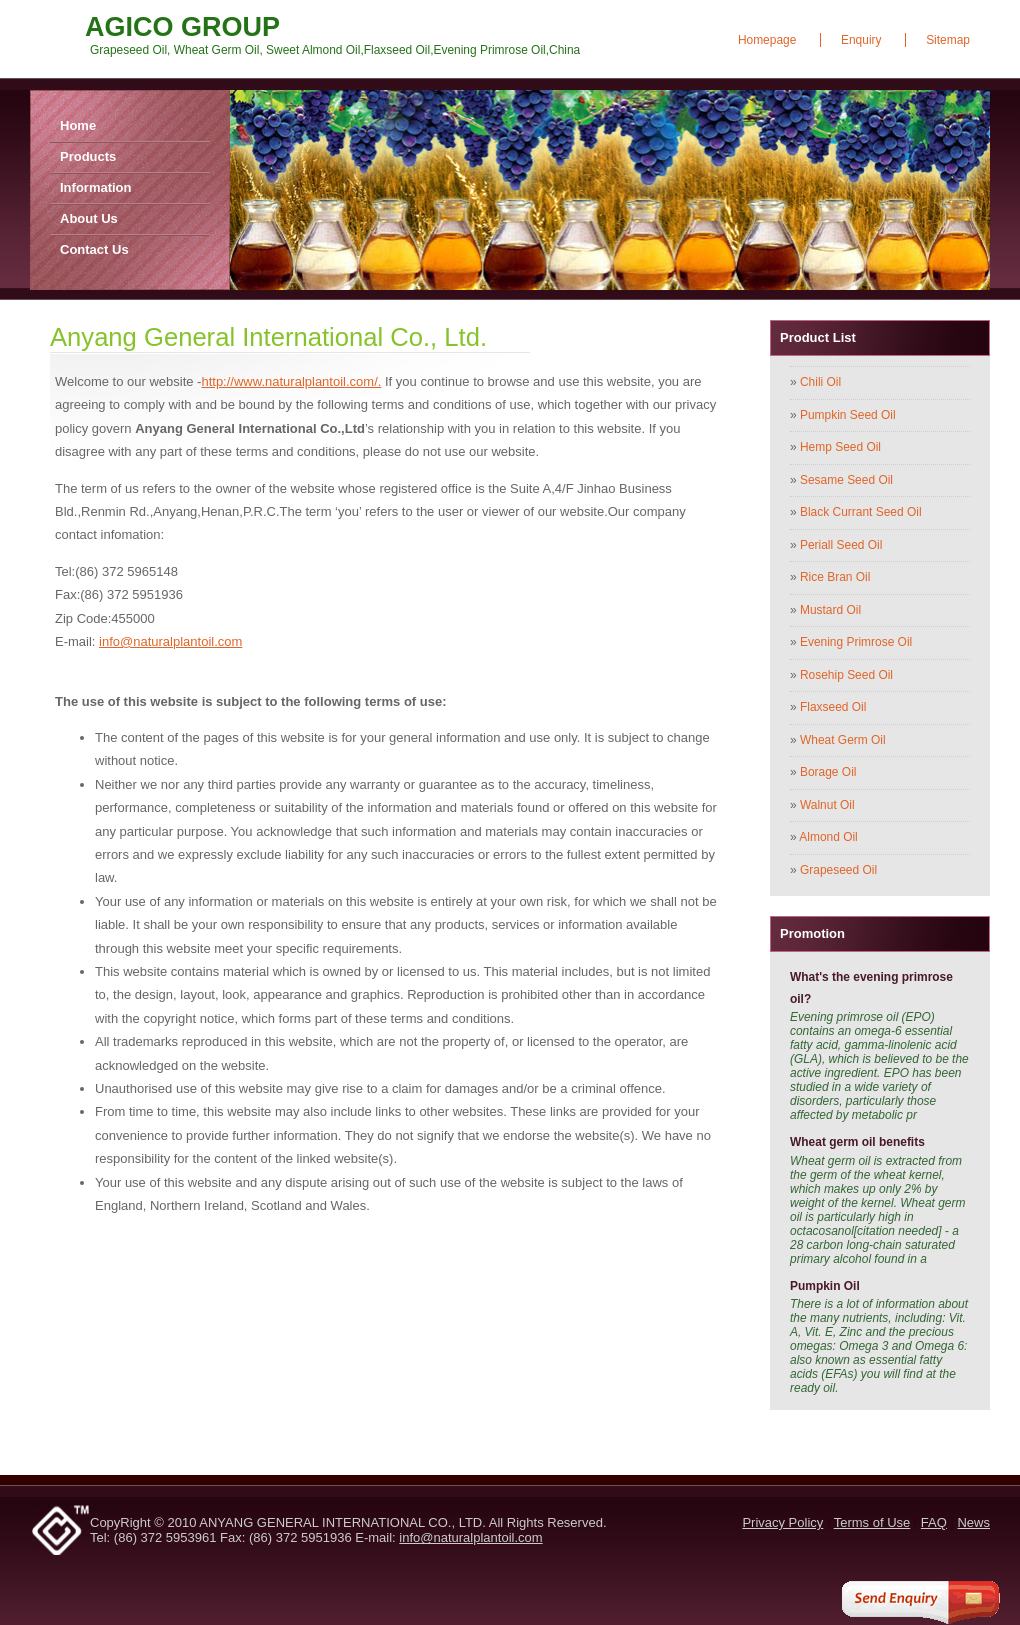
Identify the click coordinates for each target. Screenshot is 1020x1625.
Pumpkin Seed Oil (848, 415)
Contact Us (94, 249)
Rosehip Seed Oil (846, 675)
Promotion (812, 933)
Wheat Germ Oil (843, 740)
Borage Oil (828, 772)
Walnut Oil (827, 805)
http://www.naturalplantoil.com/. (291, 381)
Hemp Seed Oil (840, 447)
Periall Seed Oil (841, 545)
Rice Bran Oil (835, 577)
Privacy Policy (782, 1522)
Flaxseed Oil (833, 707)
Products (88, 156)
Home (78, 125)
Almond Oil (828, 837)
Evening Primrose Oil (856, 642)
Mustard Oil (830, 610)
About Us (89, 218)
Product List (818, 337)
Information (96, 187)
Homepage (767, 40)
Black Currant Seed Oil (861, 512)
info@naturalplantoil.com (170, 641)
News (973, 1522)
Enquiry (861, 40)
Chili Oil (820, 382)
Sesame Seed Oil (846, 480)
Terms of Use (872, 1522)
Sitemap (948, 40)
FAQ (934, 1522)
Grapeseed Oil (838, 870)
